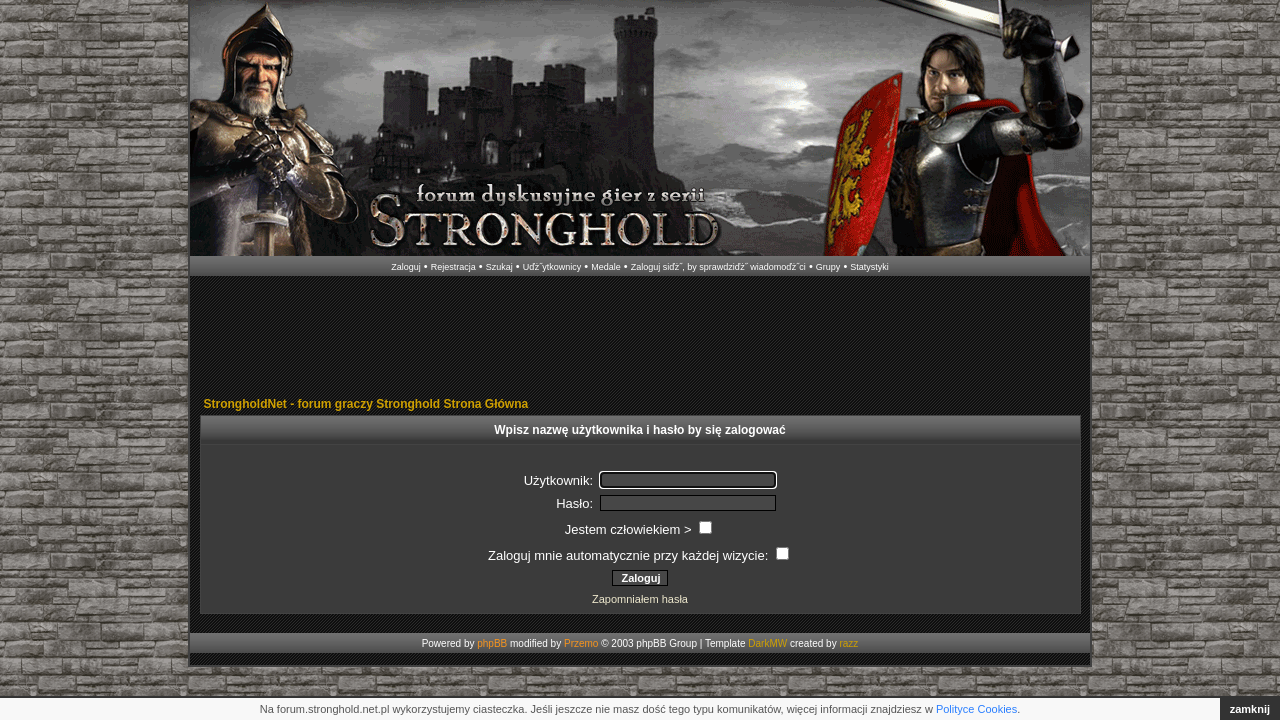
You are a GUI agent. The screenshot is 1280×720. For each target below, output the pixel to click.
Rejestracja (453, 267)
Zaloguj (406, 267)
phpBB (492, 643)
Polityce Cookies (976, 709)
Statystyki (869, 267)
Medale (606, 267)
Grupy (828, 267)
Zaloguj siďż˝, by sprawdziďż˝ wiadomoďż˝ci (718, 267)
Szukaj (499, 267)
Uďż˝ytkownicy (552, 267)
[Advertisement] (640, 338)
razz (848, 643)
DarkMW (767, 643)
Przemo (581, 643)
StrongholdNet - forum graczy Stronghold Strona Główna (366, 404)
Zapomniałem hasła (640, 599)
